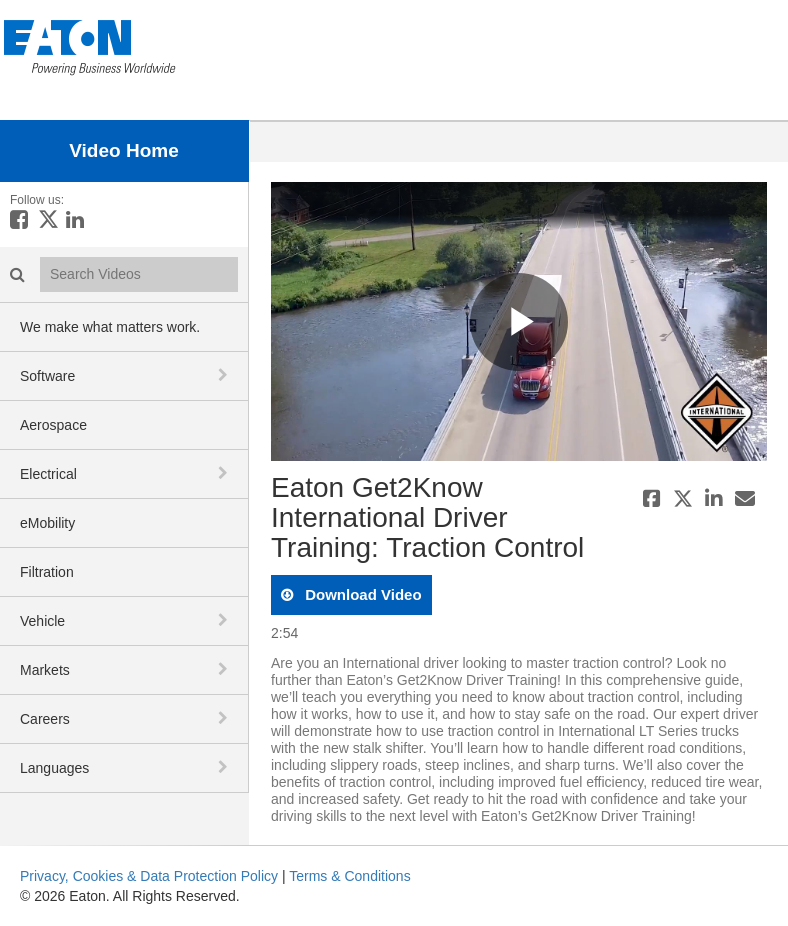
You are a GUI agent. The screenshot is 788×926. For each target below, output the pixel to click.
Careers (45, 719)
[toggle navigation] (225, 375)
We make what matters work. (110, 327)
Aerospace (53, 425)
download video (361, 594)
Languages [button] (54, 768)
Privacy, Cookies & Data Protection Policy (149, 876)
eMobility (47, 523)
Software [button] (47, 376)
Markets (45, 670)
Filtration (47, 572)
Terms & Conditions (349, 876)
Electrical (48, 474)
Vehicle (42, 621)
